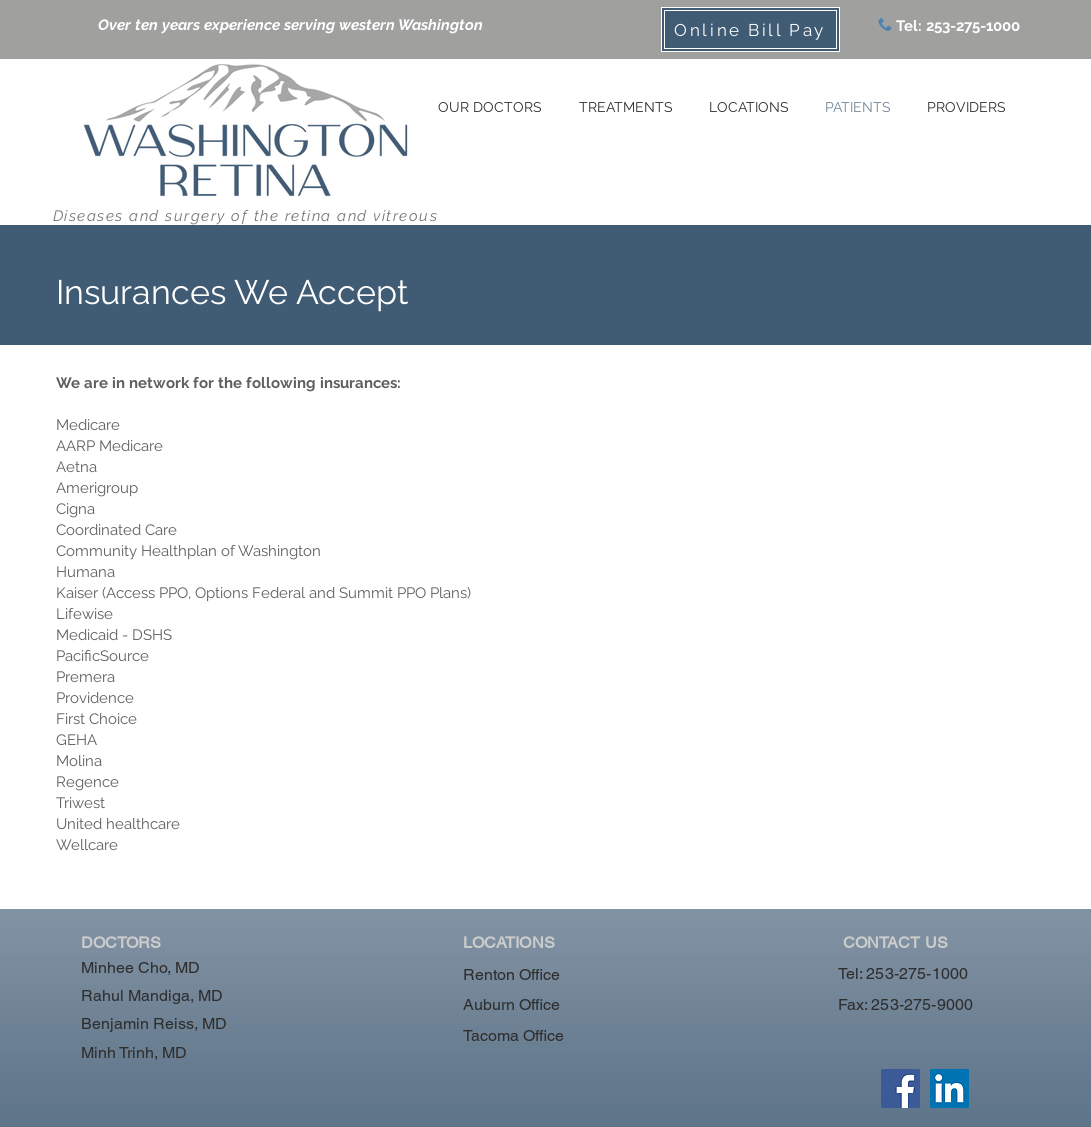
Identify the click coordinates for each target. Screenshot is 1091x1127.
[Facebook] (900, 1088)
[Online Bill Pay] (750, 29)
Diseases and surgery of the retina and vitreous (246, 216)
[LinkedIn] (949, 1088)
